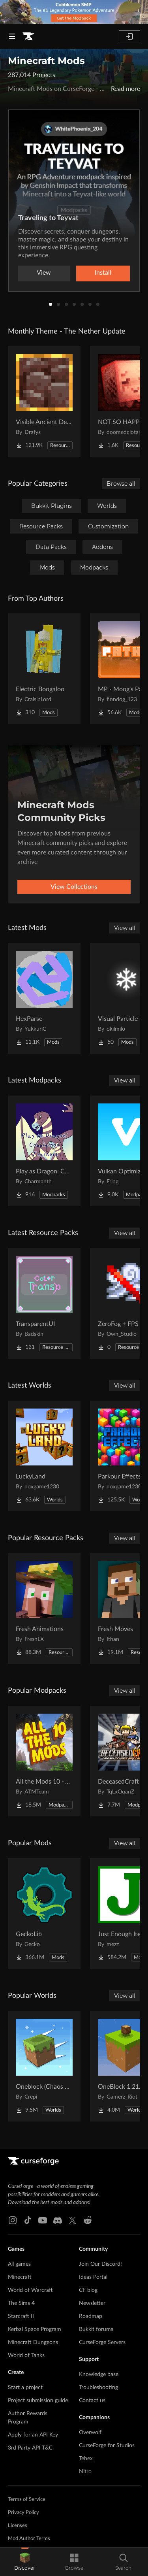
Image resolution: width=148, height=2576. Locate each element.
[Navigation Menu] (12, 36)
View (44, 273)
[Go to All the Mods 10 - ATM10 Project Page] (44, 1761)
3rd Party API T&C (30, 2448)
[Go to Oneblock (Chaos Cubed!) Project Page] (44, 2066)
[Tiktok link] (27, 2220)
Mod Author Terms (29, 2538)
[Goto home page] (28, 36)
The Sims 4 (21, 2303)
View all (124, 928)
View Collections (74, 887)
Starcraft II (21, 2316)
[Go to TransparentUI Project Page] (44, 1303)
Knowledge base (98, 2374)
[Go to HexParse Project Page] (44, 998)
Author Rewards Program (27, 2418)
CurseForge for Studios (107, 2445)
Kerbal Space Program (34, 2329)
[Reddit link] (87, 2220)
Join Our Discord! (100, 2264)
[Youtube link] (42, 2220)
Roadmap (90, 2316)
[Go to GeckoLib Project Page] (44, 1913)
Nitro (85, 2471)
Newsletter (92, 2303)
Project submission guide (38, 2400)
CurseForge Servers (102, 2342)
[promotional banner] (74, 12)
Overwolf (90, 2432)
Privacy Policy (23, 2512)
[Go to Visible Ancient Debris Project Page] (44, 401)
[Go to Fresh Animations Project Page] (44, 1608)
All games (19, 2264)
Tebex (86, 2458)
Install (103, 273)
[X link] (72, 2220)
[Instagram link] (12, 2220)
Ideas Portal (93, 2277)
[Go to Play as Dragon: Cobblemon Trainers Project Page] (44, 1151)
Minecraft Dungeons (33, 2342)
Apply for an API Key (33, 2435)
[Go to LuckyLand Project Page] (44, 1456)
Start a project (25, 2387)
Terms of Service (26, 2499)
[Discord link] (57, 2220)
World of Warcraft (30, 2290)
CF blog (88, 2290)
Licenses (17, 2525)
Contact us (92, 2400)
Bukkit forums (96, 2329)
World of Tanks (26, 2355)
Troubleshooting (98, 2387)
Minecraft (20, 2277)
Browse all (121, 483)
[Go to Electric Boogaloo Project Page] (44, 668)
